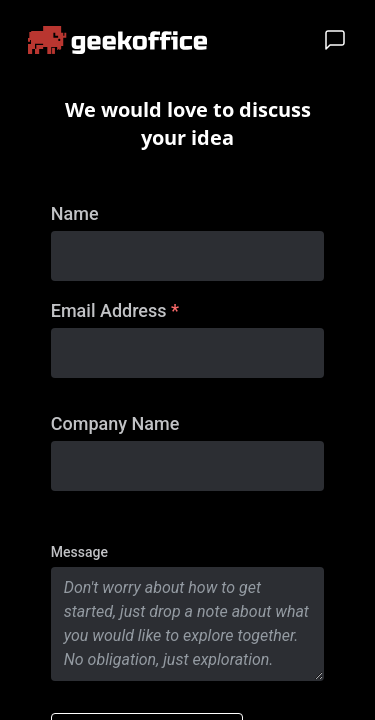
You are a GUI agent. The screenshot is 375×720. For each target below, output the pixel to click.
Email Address (115, 310)
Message (79, 552)
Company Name (115, 423)
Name (75, 213)
